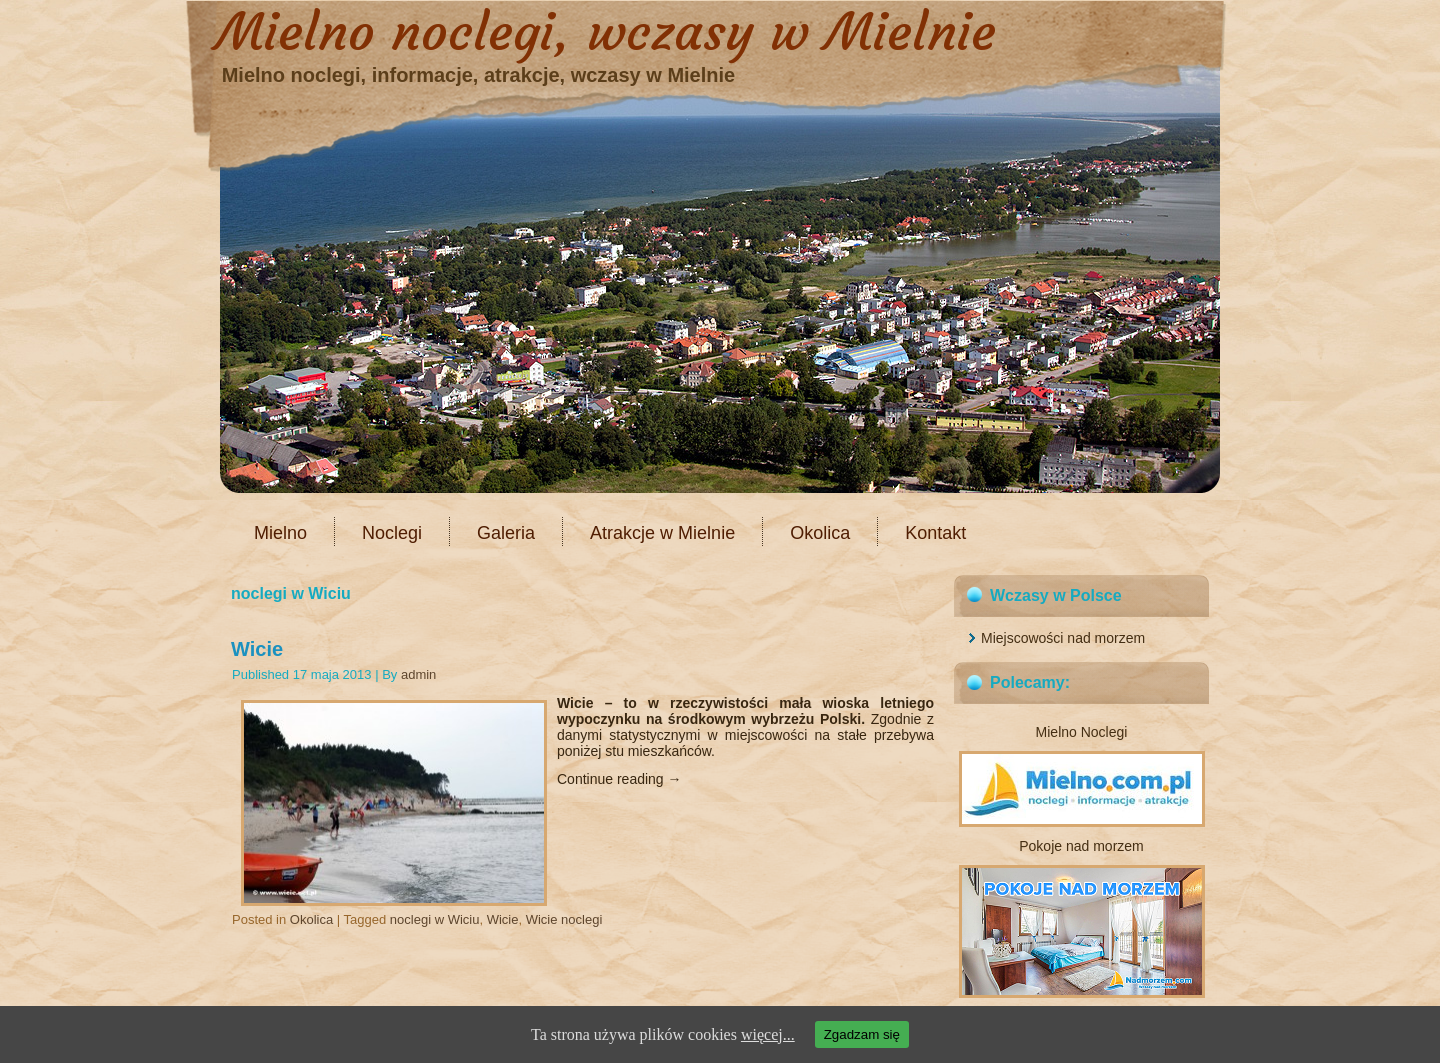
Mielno (280, 533)
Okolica (820, 533)
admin (418, 674)
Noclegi (392, 533)
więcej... (768, 1034)
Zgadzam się (862, 1034)
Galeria (506, 533)
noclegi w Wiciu (435, 919)
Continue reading (619, 779)
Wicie (257, 649)
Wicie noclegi (564, 919)
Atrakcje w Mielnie (662, 533)
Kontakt (935, 533)
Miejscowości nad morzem (1063, 638)
